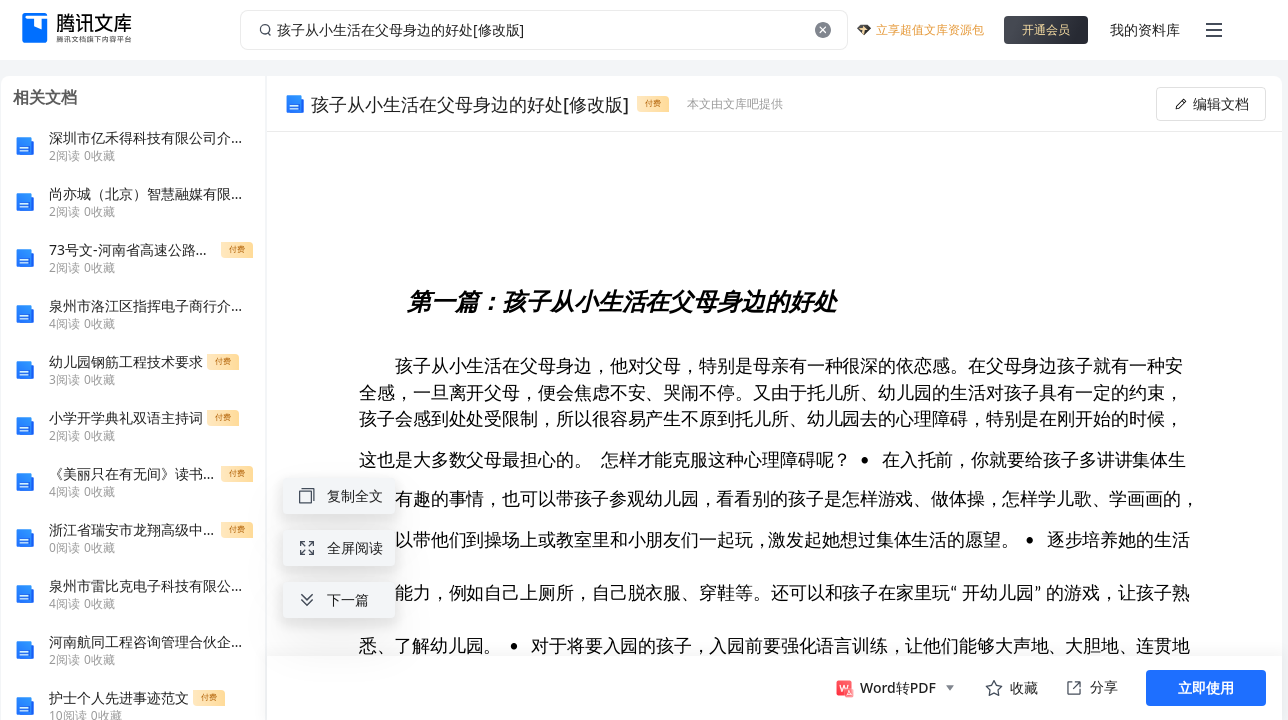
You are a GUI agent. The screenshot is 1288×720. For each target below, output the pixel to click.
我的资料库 (1145, 29)
